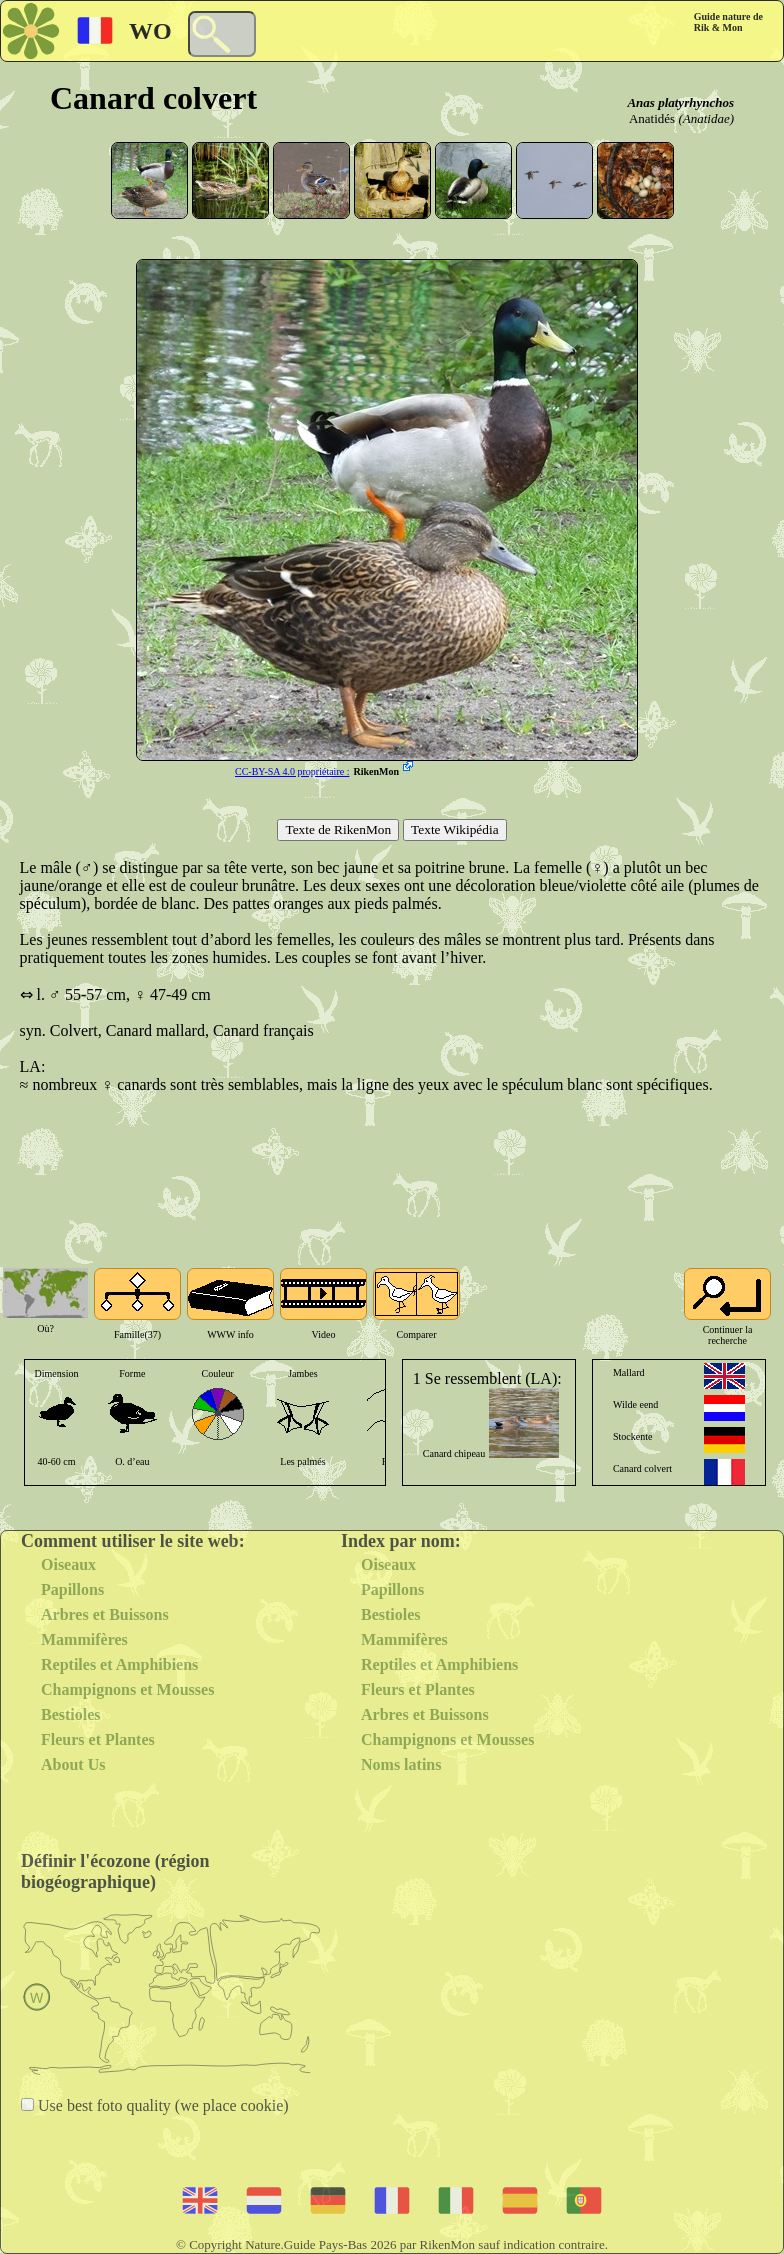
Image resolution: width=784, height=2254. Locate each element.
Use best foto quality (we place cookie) (161, 2105)
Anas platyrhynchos (680, 102)
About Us (73, 1764)
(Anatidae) (706, 118)
